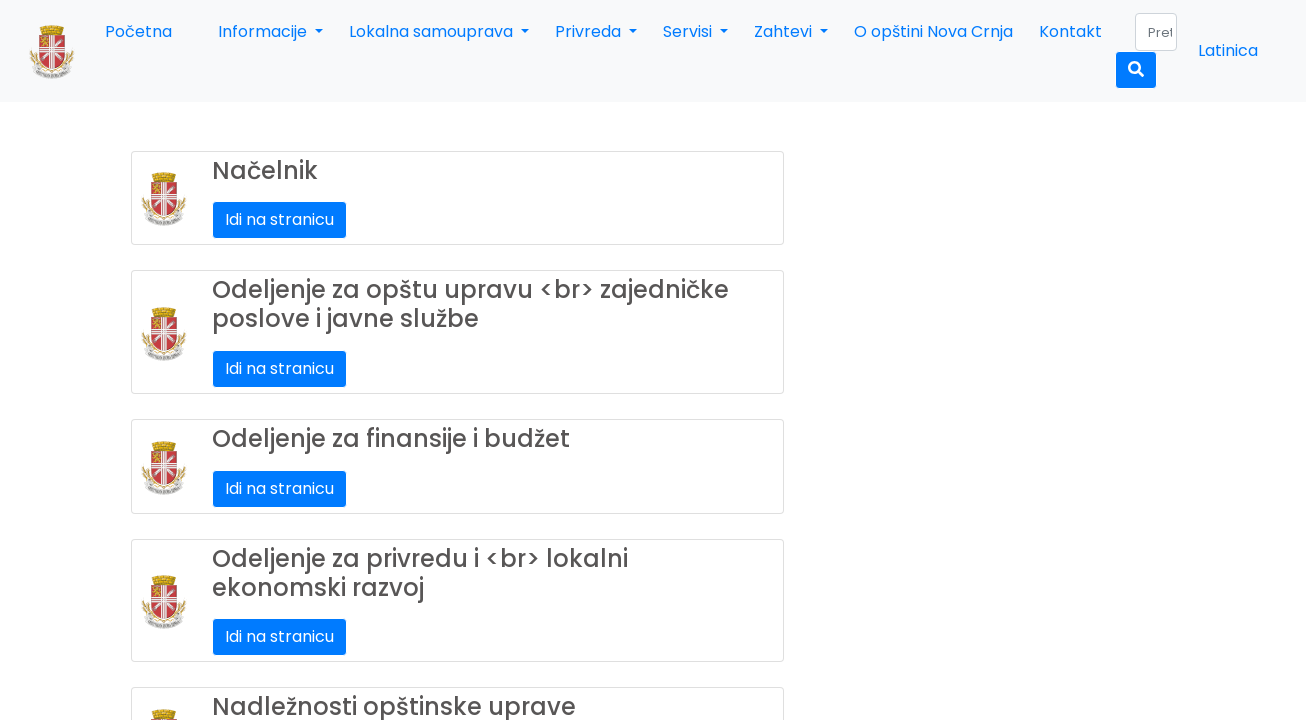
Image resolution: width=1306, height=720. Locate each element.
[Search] (1156, 32)
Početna (138, 31)
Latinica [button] (1228, 50)
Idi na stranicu (279, 219)
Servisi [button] (689, 31)
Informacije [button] (264, 31)
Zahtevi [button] (785, 31)
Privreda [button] (590, 31)
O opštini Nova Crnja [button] (933, 31)
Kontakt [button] (1070, 31)
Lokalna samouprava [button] (433, 31)
